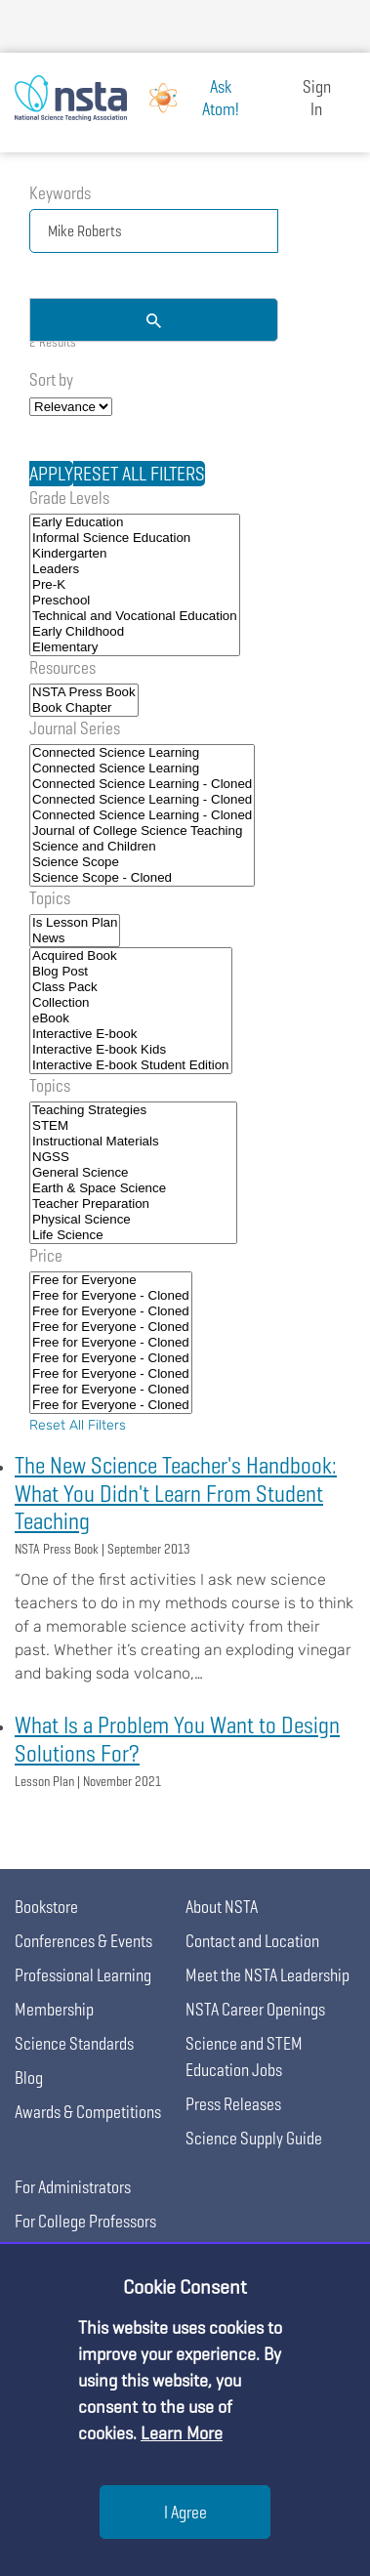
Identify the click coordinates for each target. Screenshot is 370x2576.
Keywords (60, 193)
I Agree (185, 2512)
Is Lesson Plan (74, 923)
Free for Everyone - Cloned (110, 1296)
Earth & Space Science (133, 1188)
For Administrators (73, 2187)
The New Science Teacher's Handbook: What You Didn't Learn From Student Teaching (176, 1493)
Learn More (182, 2433)
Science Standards (74, 2043)
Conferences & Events (83, 1941)
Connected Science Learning (142, 753)
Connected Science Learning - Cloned (142, 784)
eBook (130, 1018)
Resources (62, 667)
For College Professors (85, 2221)
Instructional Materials (133, 1141)
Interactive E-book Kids (130, 1050)
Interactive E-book (130, 1034)
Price (45, 1255)
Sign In (317, 97)
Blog (29, 2077)
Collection (130, 1003)
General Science (133, 1173)
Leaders (134, 569)
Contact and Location (252, 1941)
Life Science (133, 1235)
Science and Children (142, 846)
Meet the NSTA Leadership (267, 1975)
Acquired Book (130, 956)
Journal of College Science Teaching (142, 831)
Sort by (51, 379)
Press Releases (233, 2104)
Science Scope (142, 862)
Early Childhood (134, 632)
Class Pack (130, 987)
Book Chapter (84, 708)
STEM (133, 1126)
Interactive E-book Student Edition (130, 1065)
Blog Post (130, 971)
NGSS (133, 1157)
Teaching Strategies (133, 1110)
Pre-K (134, 585)
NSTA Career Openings (255, 2009)
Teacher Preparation (133, 1204)
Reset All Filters (77, 1425)
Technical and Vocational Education (134, 616)
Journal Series (74, 728)
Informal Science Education (134, 538)
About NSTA (221, 1906)
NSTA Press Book (84, 692)
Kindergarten (134, 553)
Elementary (134, 647)
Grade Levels (69, 497)
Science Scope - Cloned (142, 878)
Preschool (134, 600)
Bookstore (46, 1906)
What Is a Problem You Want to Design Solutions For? (177, 1739)
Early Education (134, 522)
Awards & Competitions (88, 2111)
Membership (54, 2009)
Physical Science (133, 1219)
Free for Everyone (110, 1280)
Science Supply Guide (253, 2138)
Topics (49, 898)
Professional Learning (83, 1975)
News (74, 938)
